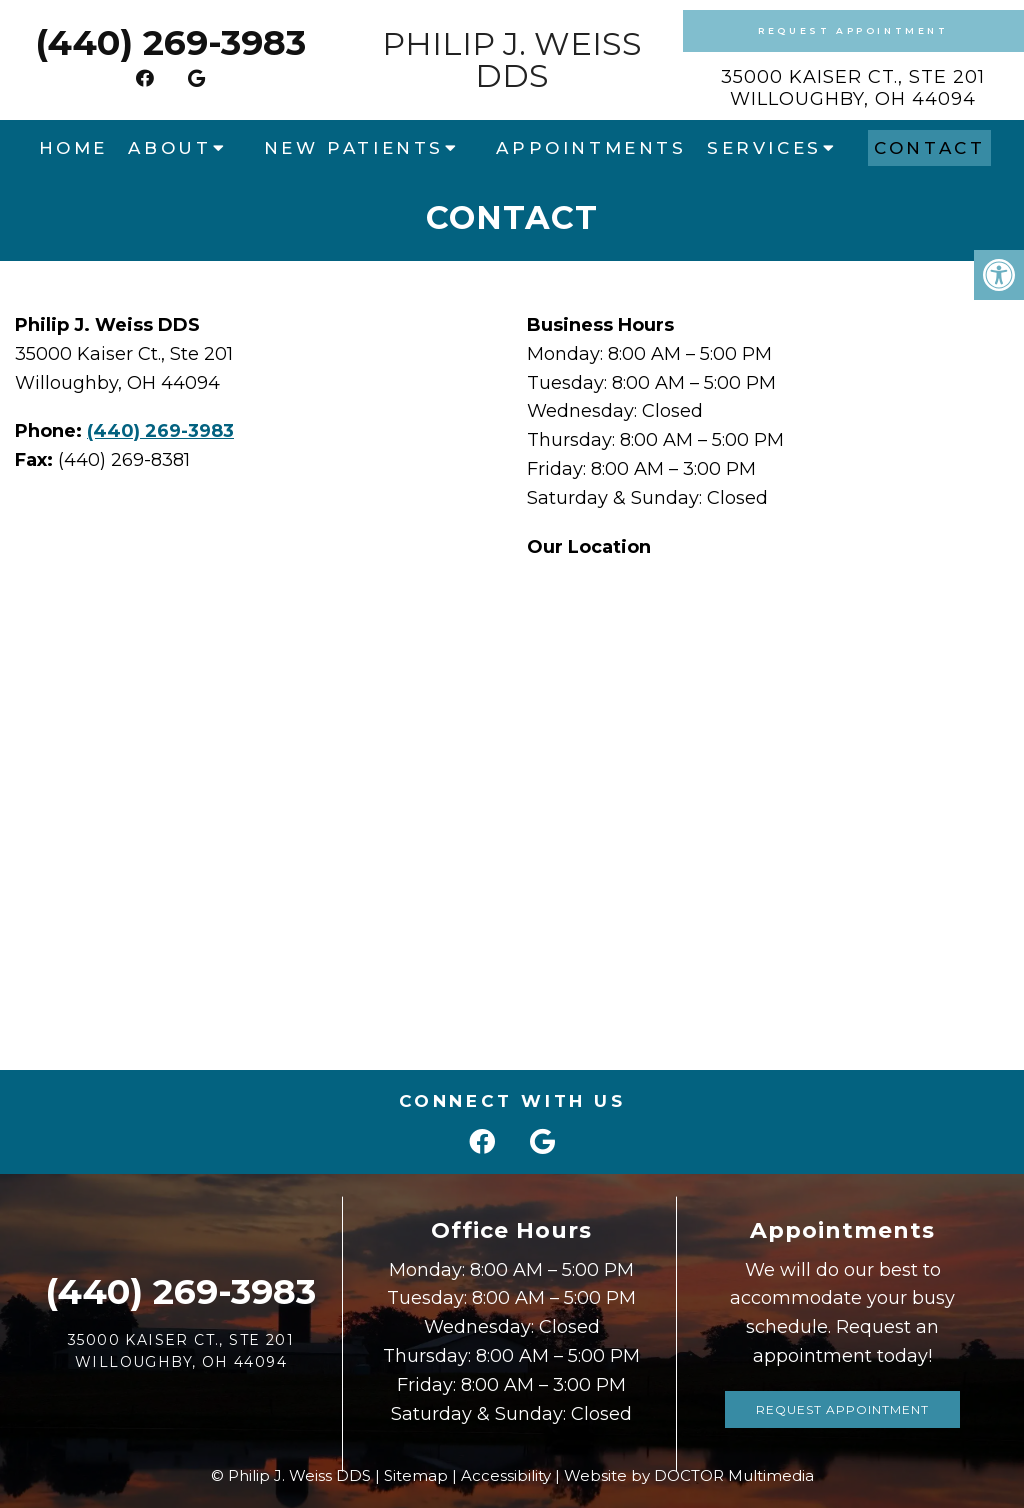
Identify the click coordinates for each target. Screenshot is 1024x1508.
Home (73, 148)
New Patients (354, 148)
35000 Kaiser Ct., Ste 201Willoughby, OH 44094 (853, 88)
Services (764, 148)
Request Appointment (853, 30)
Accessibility (506, 1475)
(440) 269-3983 (170, 42)
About (169, 148)
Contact (929, 148)
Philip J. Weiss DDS (512, 60)
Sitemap (416, 1475)
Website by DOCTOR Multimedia (689, 1475)
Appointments (591, 148)
